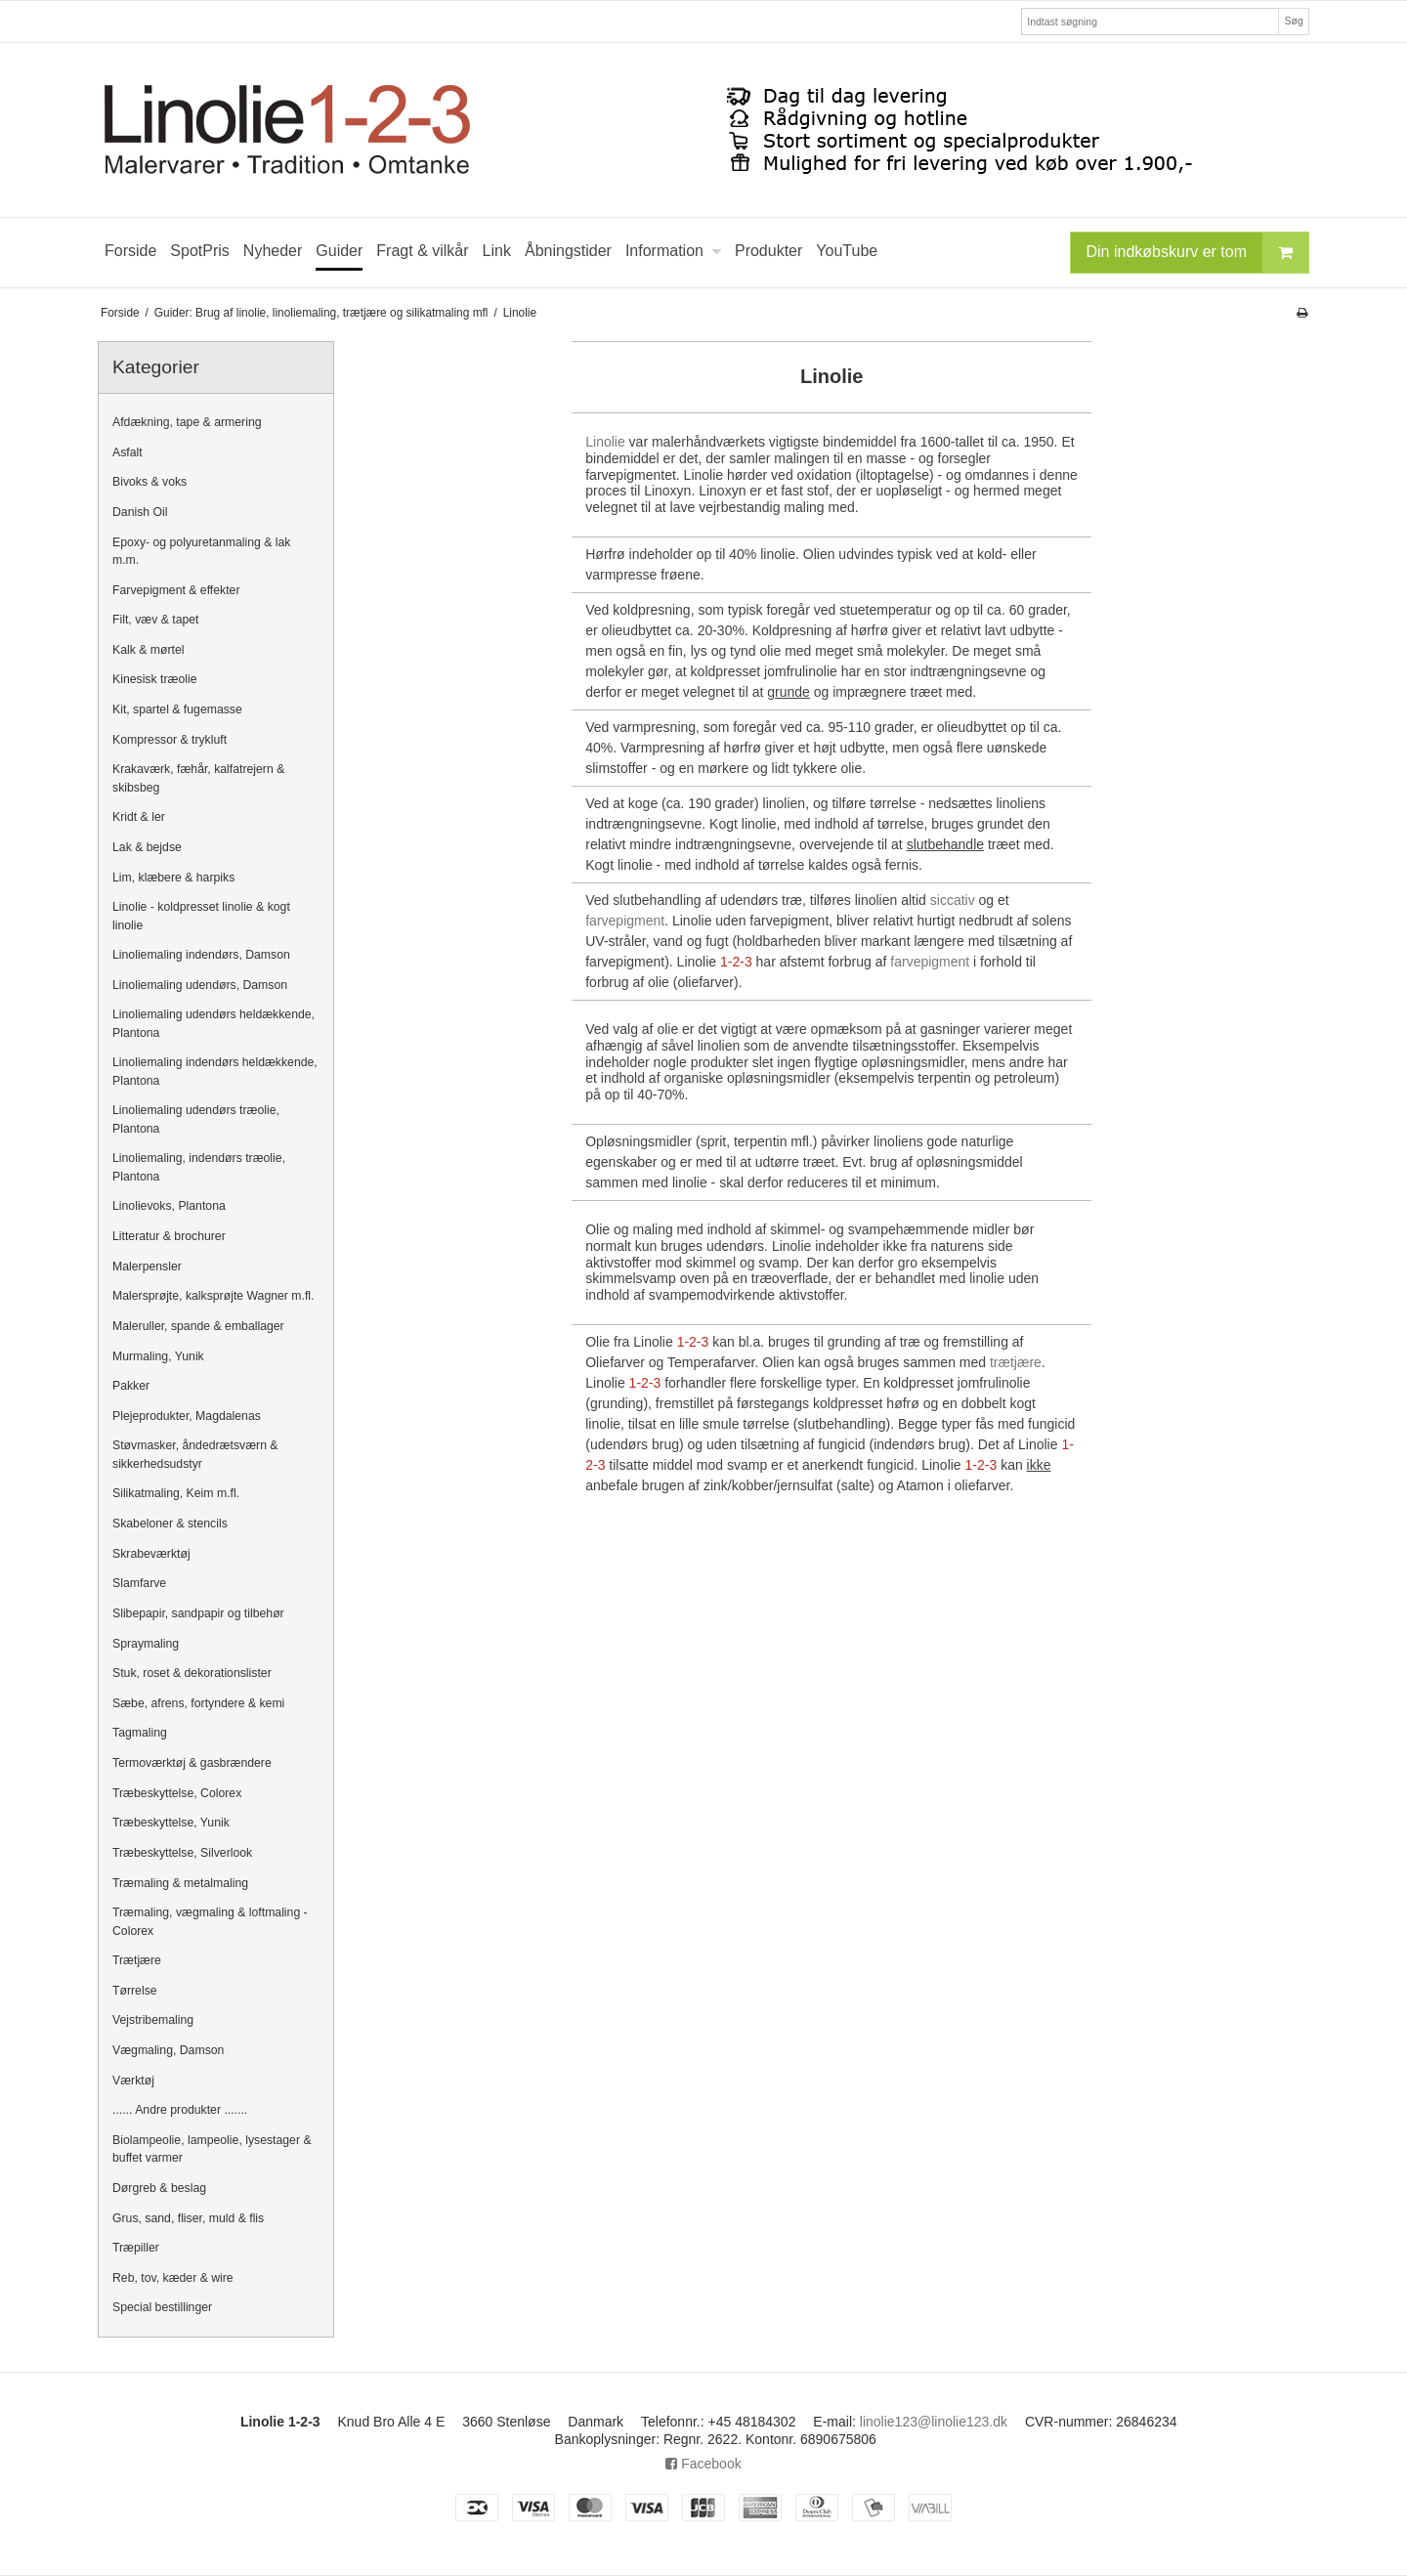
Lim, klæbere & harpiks (173, 877)
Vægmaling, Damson (168, 2050)
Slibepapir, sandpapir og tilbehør (198, 1613)
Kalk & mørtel (148, 650)
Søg (1293, 20)
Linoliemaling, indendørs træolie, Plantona (198, 1166)
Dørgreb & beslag (159, 2188)
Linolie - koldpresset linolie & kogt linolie (201, 915)
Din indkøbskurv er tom (1198, 253)
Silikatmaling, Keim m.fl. (175, 1493)
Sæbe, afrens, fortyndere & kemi (198, 1703)
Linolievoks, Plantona (169, 1206)
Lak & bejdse (147, 847)
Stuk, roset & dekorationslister (192, 1673)
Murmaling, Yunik (158, 1356)
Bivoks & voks (149, 482)
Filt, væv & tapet (155, 619)
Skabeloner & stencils (170, 1523)
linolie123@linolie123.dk (933, 2421)
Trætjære (136, 1960)
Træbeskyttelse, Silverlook (182, 1853)
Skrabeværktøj (151, 1554)
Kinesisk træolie (154, 679)
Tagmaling (139, 1732)
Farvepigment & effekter (176, 590)
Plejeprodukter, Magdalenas (186, 1416)
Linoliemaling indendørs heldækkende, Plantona (215, 1071)
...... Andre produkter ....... (179, 2110)
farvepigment (624, 920)
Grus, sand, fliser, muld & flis (188, 2218)
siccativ (952, 900)
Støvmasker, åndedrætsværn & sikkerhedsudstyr (195, 1454)
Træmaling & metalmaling (180, 1883)
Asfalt (127, 452)
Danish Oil (140, 512)
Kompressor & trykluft (169, 740)
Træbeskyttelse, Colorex (176, 1793)
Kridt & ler (138, 817)
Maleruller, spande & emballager (198, 1326)
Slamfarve (139, 1583)
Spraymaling (145, 1644)
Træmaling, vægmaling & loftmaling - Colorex (210, 1921)
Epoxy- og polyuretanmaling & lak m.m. (201, 551)
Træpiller (135, 2247)
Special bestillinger (162, 2307)
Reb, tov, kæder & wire (173, 2278)
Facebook (703, 2463)
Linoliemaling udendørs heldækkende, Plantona (213, 1023)
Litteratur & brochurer (169, 1236)
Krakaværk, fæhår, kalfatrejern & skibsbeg (198, 778)
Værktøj (133, 2080)
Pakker (130, 1386)
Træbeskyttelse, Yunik (171, 1822)
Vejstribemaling (152, 2020)
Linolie (604, 442)
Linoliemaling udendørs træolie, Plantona (195, 1119)
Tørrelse (134, 1990)
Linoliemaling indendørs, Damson (201, 955)
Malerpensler (147, 1266)
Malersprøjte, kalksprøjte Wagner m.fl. (213, 1296)
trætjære (1016, 1362)
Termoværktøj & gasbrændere (192, 1763)
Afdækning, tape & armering (187, 422)
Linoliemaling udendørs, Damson (199, 985)
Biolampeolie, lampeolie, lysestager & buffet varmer (212, 2149)
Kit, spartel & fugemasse (177, 709)
